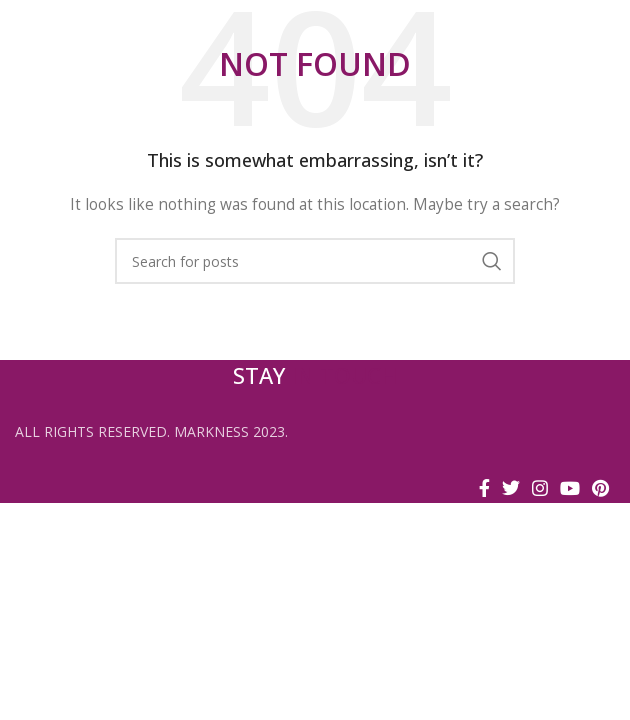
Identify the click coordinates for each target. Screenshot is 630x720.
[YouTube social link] (570, 488)
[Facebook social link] (484, 488)
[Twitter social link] (511, 488)
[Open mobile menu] (605, 30)
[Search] (315, 261)
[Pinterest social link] (600, 488)
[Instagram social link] (540, 488)
